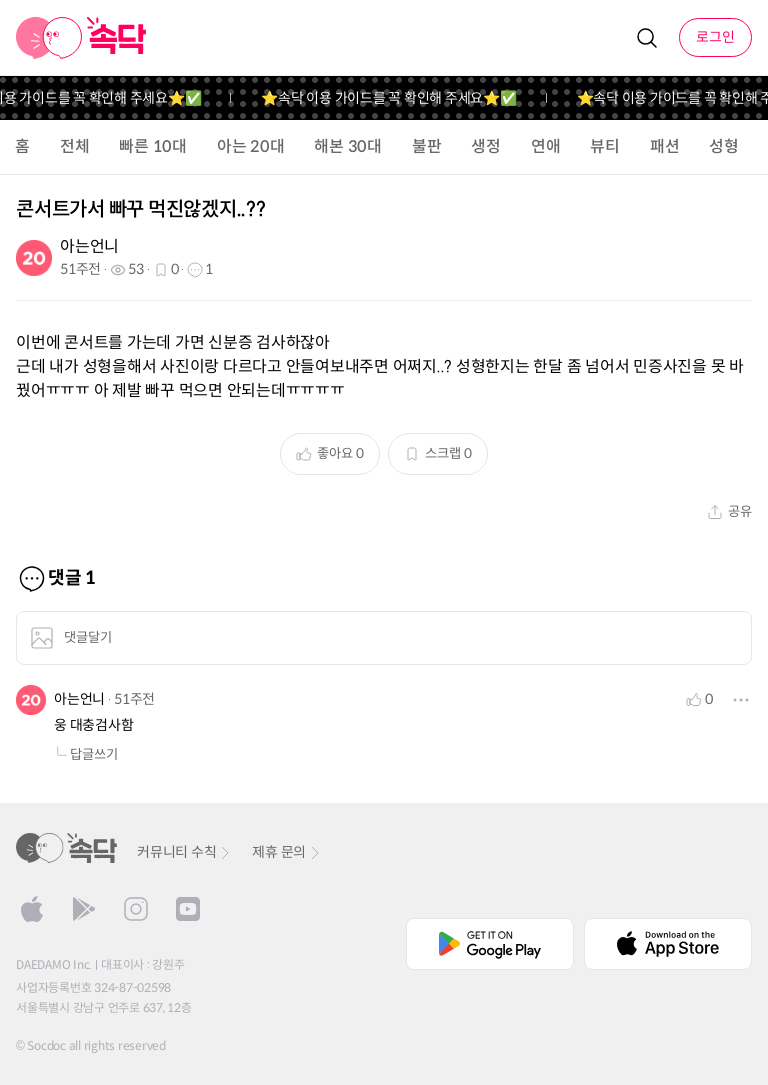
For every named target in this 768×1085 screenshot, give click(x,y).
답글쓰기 (86, 754)
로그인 (715, 37)
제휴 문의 (287, 852)
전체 (75, 146)
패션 (665, 146)
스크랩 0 (438, 453)
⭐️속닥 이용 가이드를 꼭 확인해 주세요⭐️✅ (397, 98)
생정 (486, 146)
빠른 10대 (153, 146)
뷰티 (605, 146)
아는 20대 (251, 146)
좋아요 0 (330, 453)
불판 (427, 146)
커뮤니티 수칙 (184, 852)
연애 (546, 146)
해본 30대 (348, 146)
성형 (724, 146)
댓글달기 (71, 638)
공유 (729, 511)
